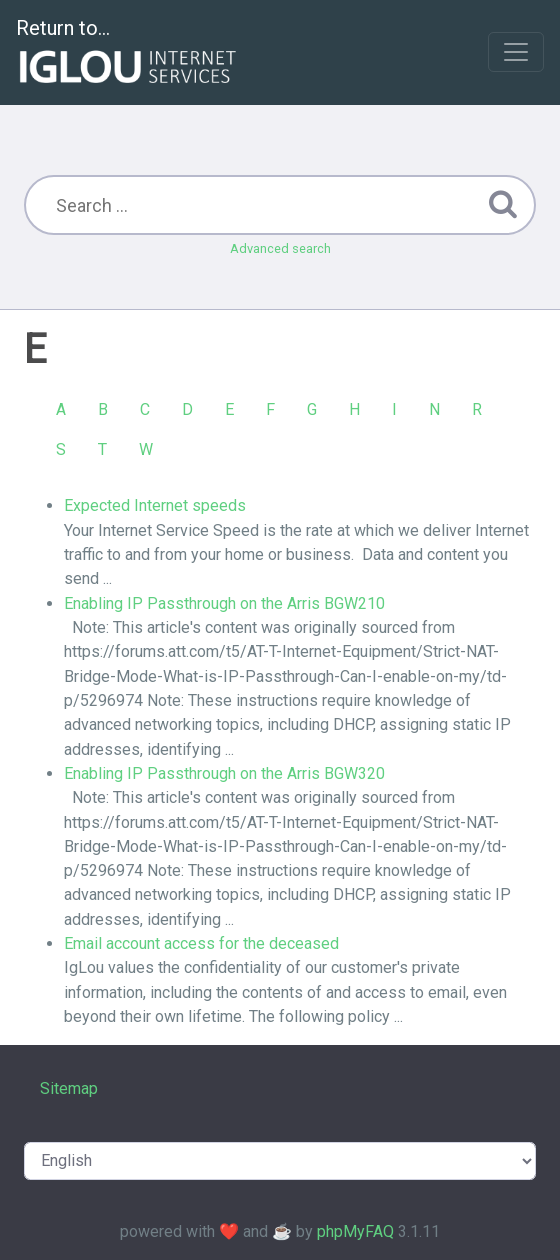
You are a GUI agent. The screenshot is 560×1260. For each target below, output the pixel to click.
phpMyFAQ (355, 1231)
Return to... (128, 53)
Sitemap (69, 1088)
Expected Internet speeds (155, 505)
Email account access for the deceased (201, 943)
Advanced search (280, 248)
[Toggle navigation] (516, 52)
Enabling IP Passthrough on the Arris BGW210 (224, 603)
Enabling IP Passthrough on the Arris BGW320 (224, 773)
